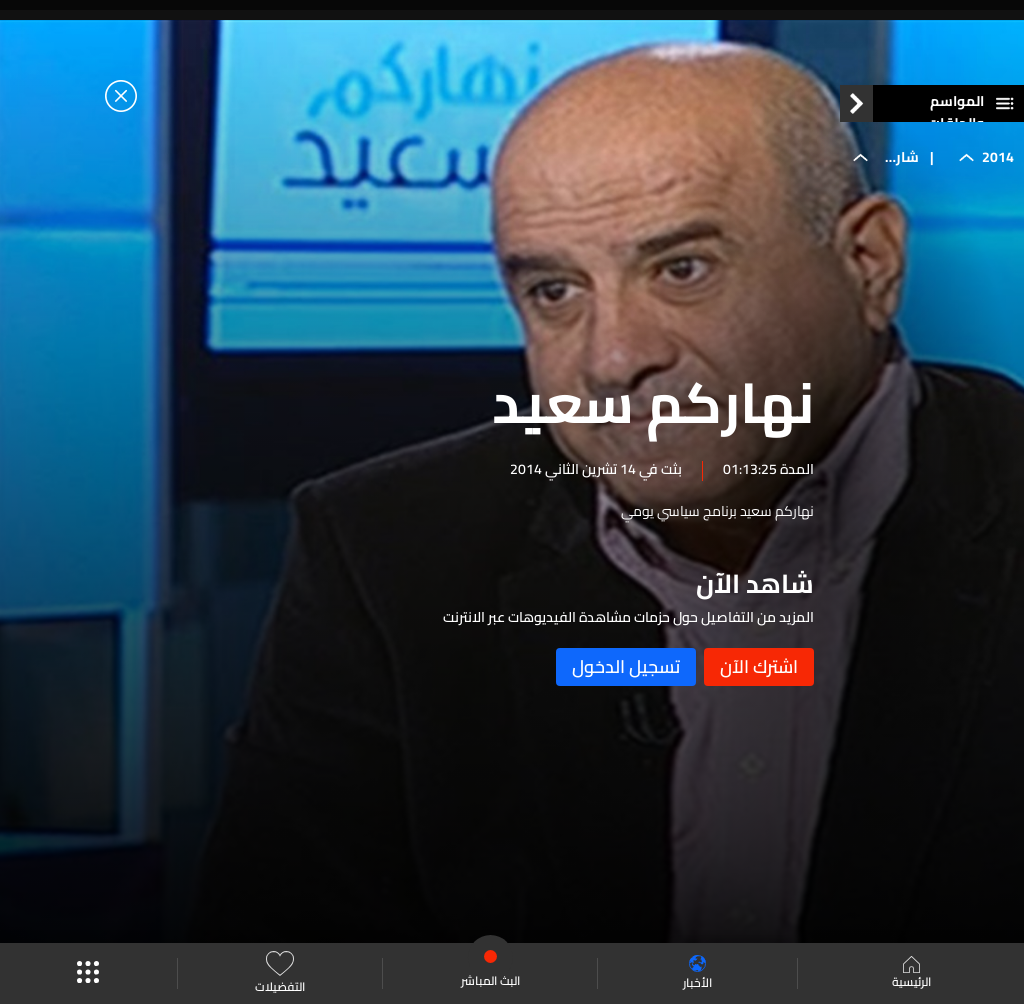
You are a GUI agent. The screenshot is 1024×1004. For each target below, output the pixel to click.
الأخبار (697, 973)
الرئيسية (911, 974)
